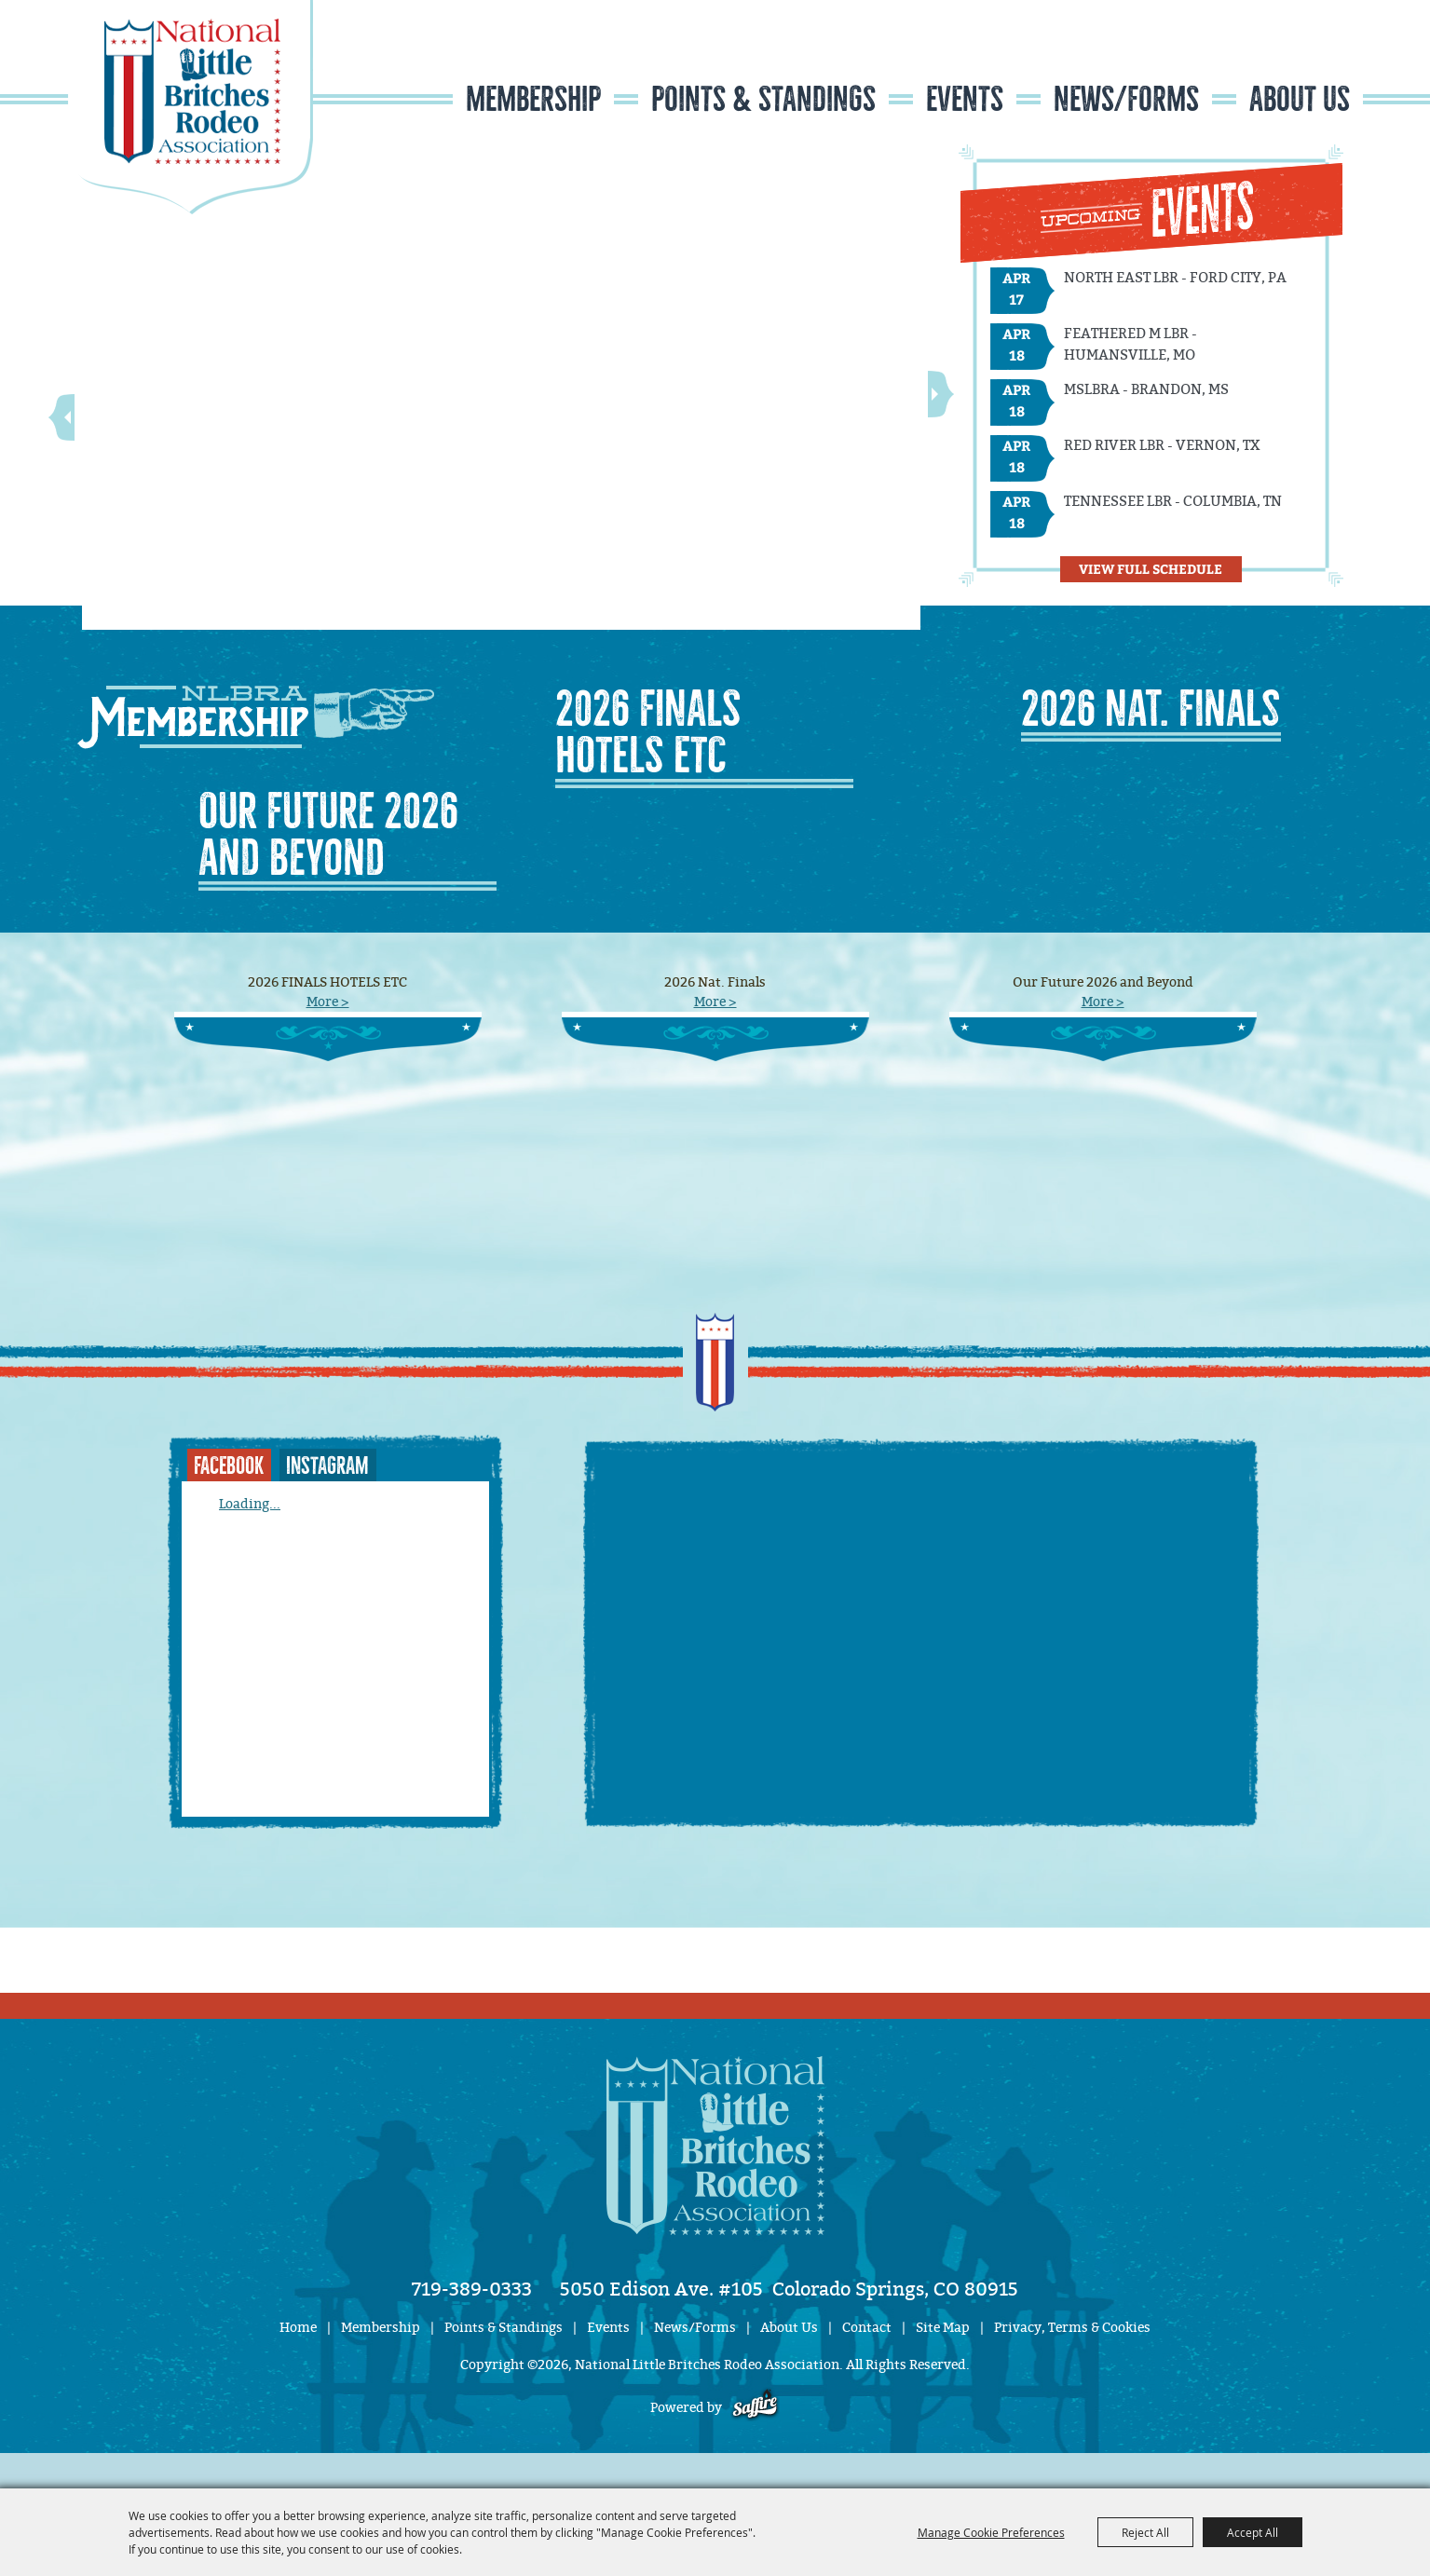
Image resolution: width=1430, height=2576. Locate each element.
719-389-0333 (472, 2289)
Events (964, 99)
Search (1250, 59)
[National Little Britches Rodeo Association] (190, 107)
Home (298, 2328)
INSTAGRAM (327, 1465)
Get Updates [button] (1308, 59)
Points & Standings (763, 99)
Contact (867, 2328)
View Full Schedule (1150, 569)
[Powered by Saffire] (755, 2408)
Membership (533, 99)
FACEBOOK (229, 1465)
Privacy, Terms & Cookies (1072, 2328)
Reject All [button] (1145, 2532)
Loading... (249, 1504)
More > (327, 1002)
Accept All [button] (1252, 2532)
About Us (1299, 99)
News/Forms (1126, 99)
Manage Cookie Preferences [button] (991, 2532)
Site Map (943, 2328)
